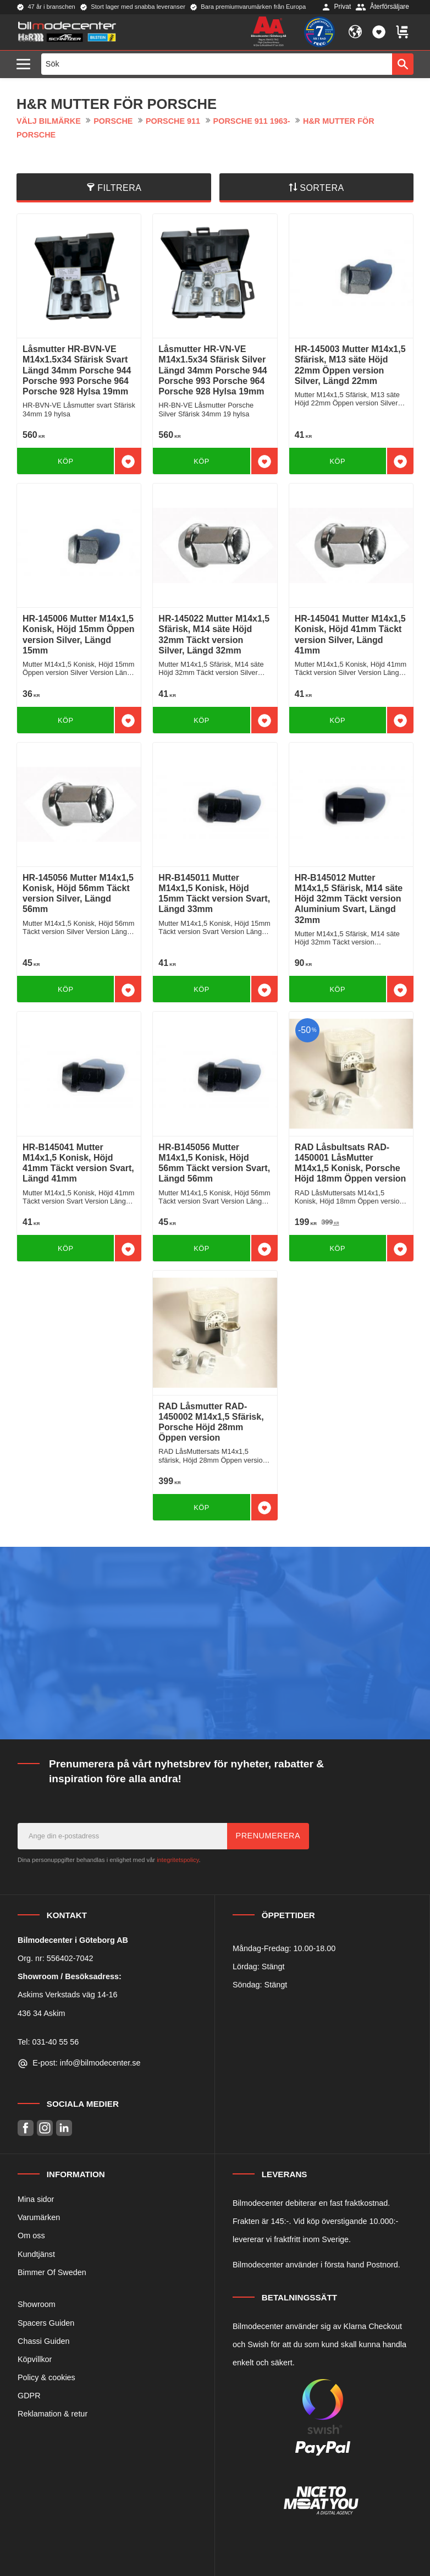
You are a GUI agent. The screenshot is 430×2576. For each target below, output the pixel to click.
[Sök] (403, 63)
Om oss (31, 2235)
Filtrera (119, 188)
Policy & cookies (46, 2377)
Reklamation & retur (52, 2413)
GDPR (29, 2395)
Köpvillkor (35, 2359)
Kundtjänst (36, 2254)
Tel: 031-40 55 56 (48, 2041)
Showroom (37, 2304)
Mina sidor (36, 2199)
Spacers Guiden (46, 2323)
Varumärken (39, 2217)
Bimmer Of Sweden (52, 2272)
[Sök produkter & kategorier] (217, 64)
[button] (26, 64)
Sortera (322, 188)
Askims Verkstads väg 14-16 (68, 1994)
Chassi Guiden (43, 2341)
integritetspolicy (178, 1860)
